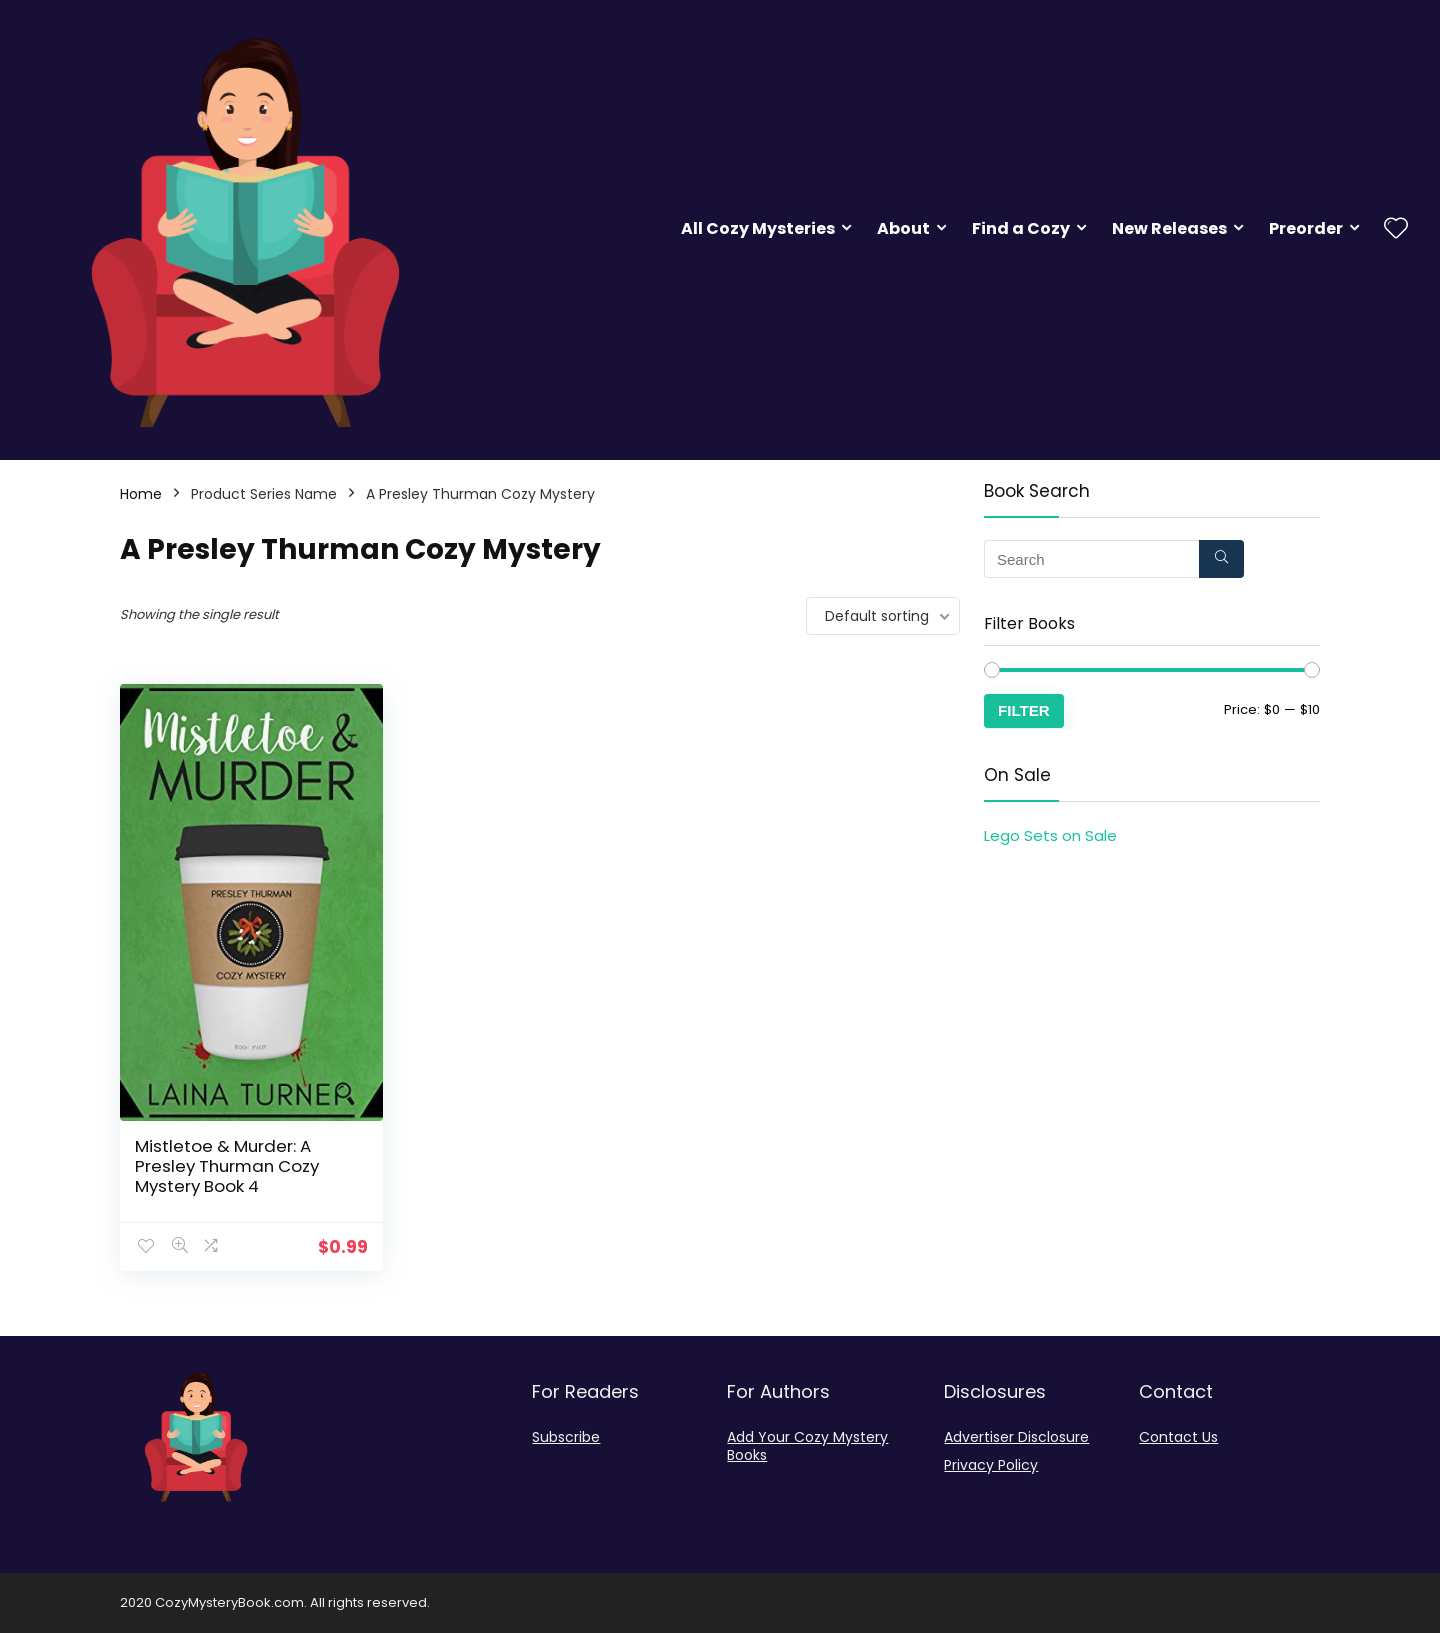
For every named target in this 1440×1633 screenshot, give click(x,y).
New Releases (1169, 228)
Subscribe (566, 1437)
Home (141, 494)
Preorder (1306, 228)
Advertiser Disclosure (1016, 1437)
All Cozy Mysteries (758, 228)
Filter (1024, 710)
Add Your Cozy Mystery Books (807, 1446)
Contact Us (1178, 1437)
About (903, 228)
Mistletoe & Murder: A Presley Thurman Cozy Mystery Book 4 (227, 1166)
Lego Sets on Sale (1050, 835)
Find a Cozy (1021, 228)
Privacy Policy (991, 1465)
